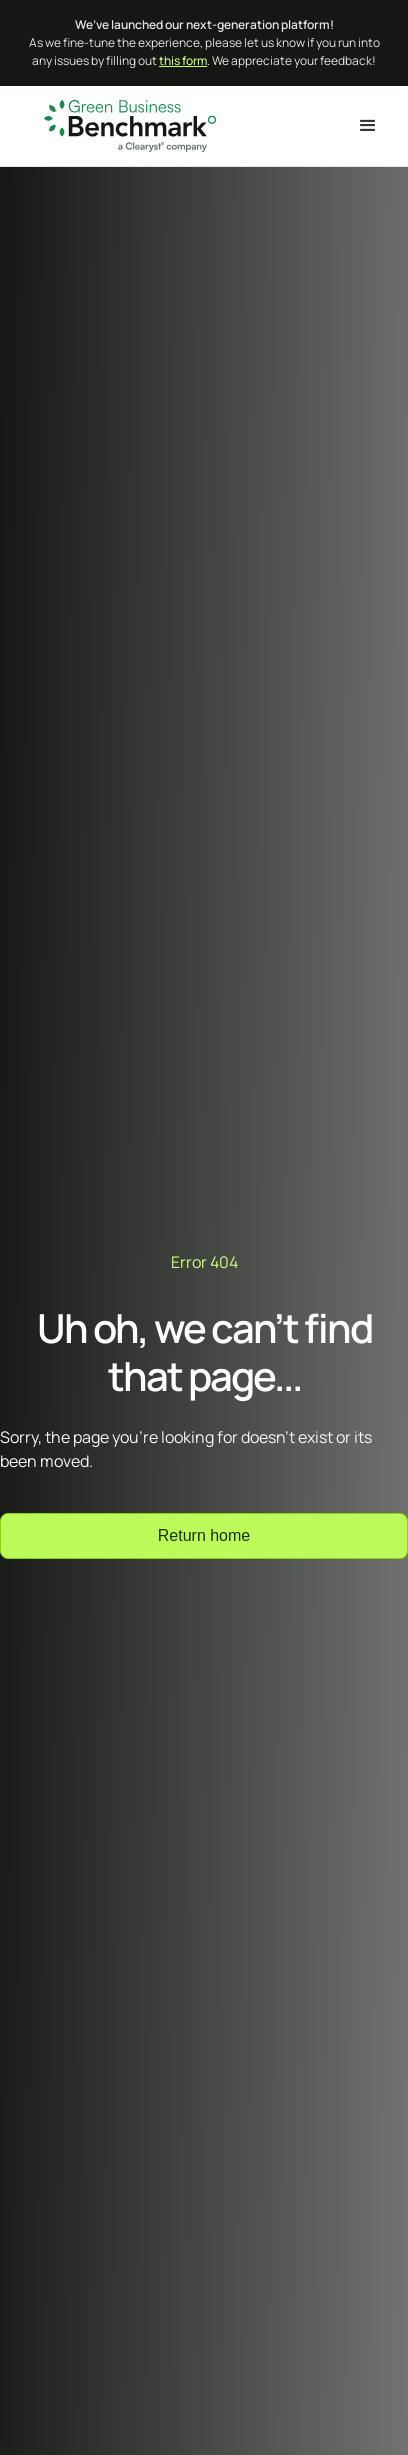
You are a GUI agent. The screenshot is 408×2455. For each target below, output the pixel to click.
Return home (204, 1535)
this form (183, 60)
